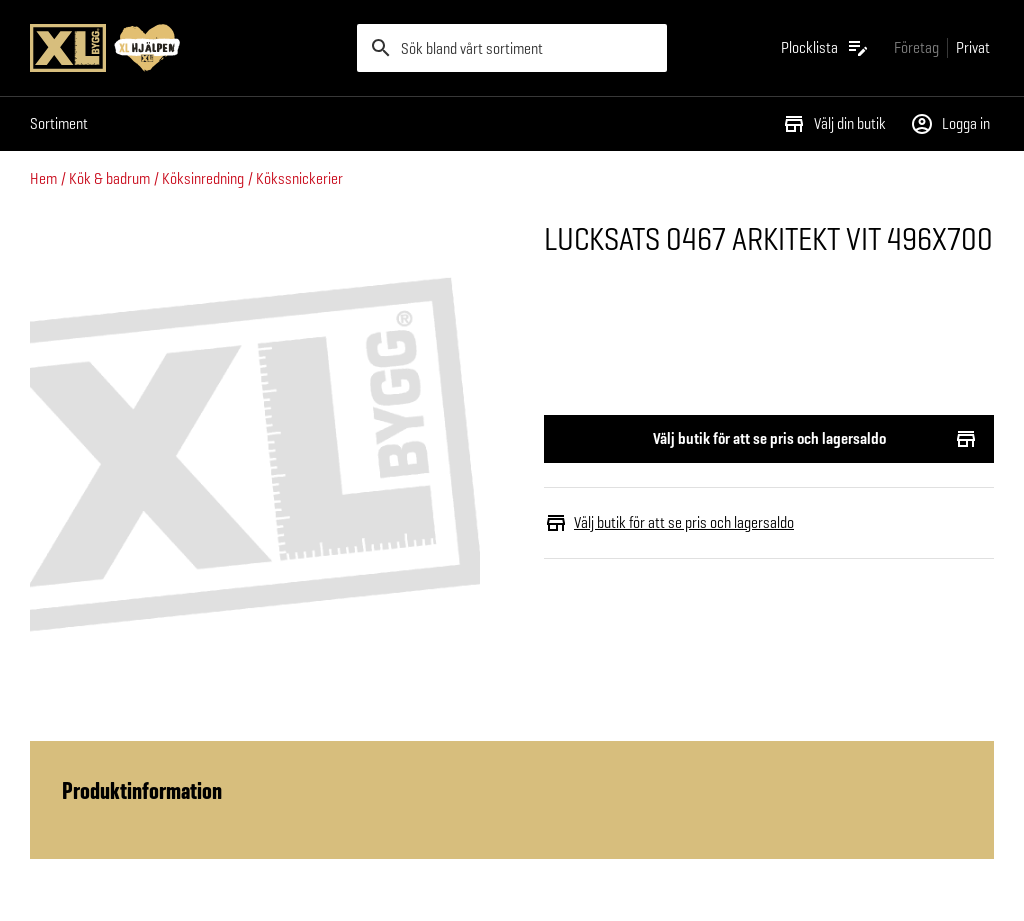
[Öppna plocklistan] (825, 48)
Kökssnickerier (299, 178)
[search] (512, 48)
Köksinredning (203, 178)
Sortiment (59, 123)
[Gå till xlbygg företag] (916, 47)
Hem (43, 178)
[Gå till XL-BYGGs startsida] (185, 48)
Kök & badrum (109, 178)
